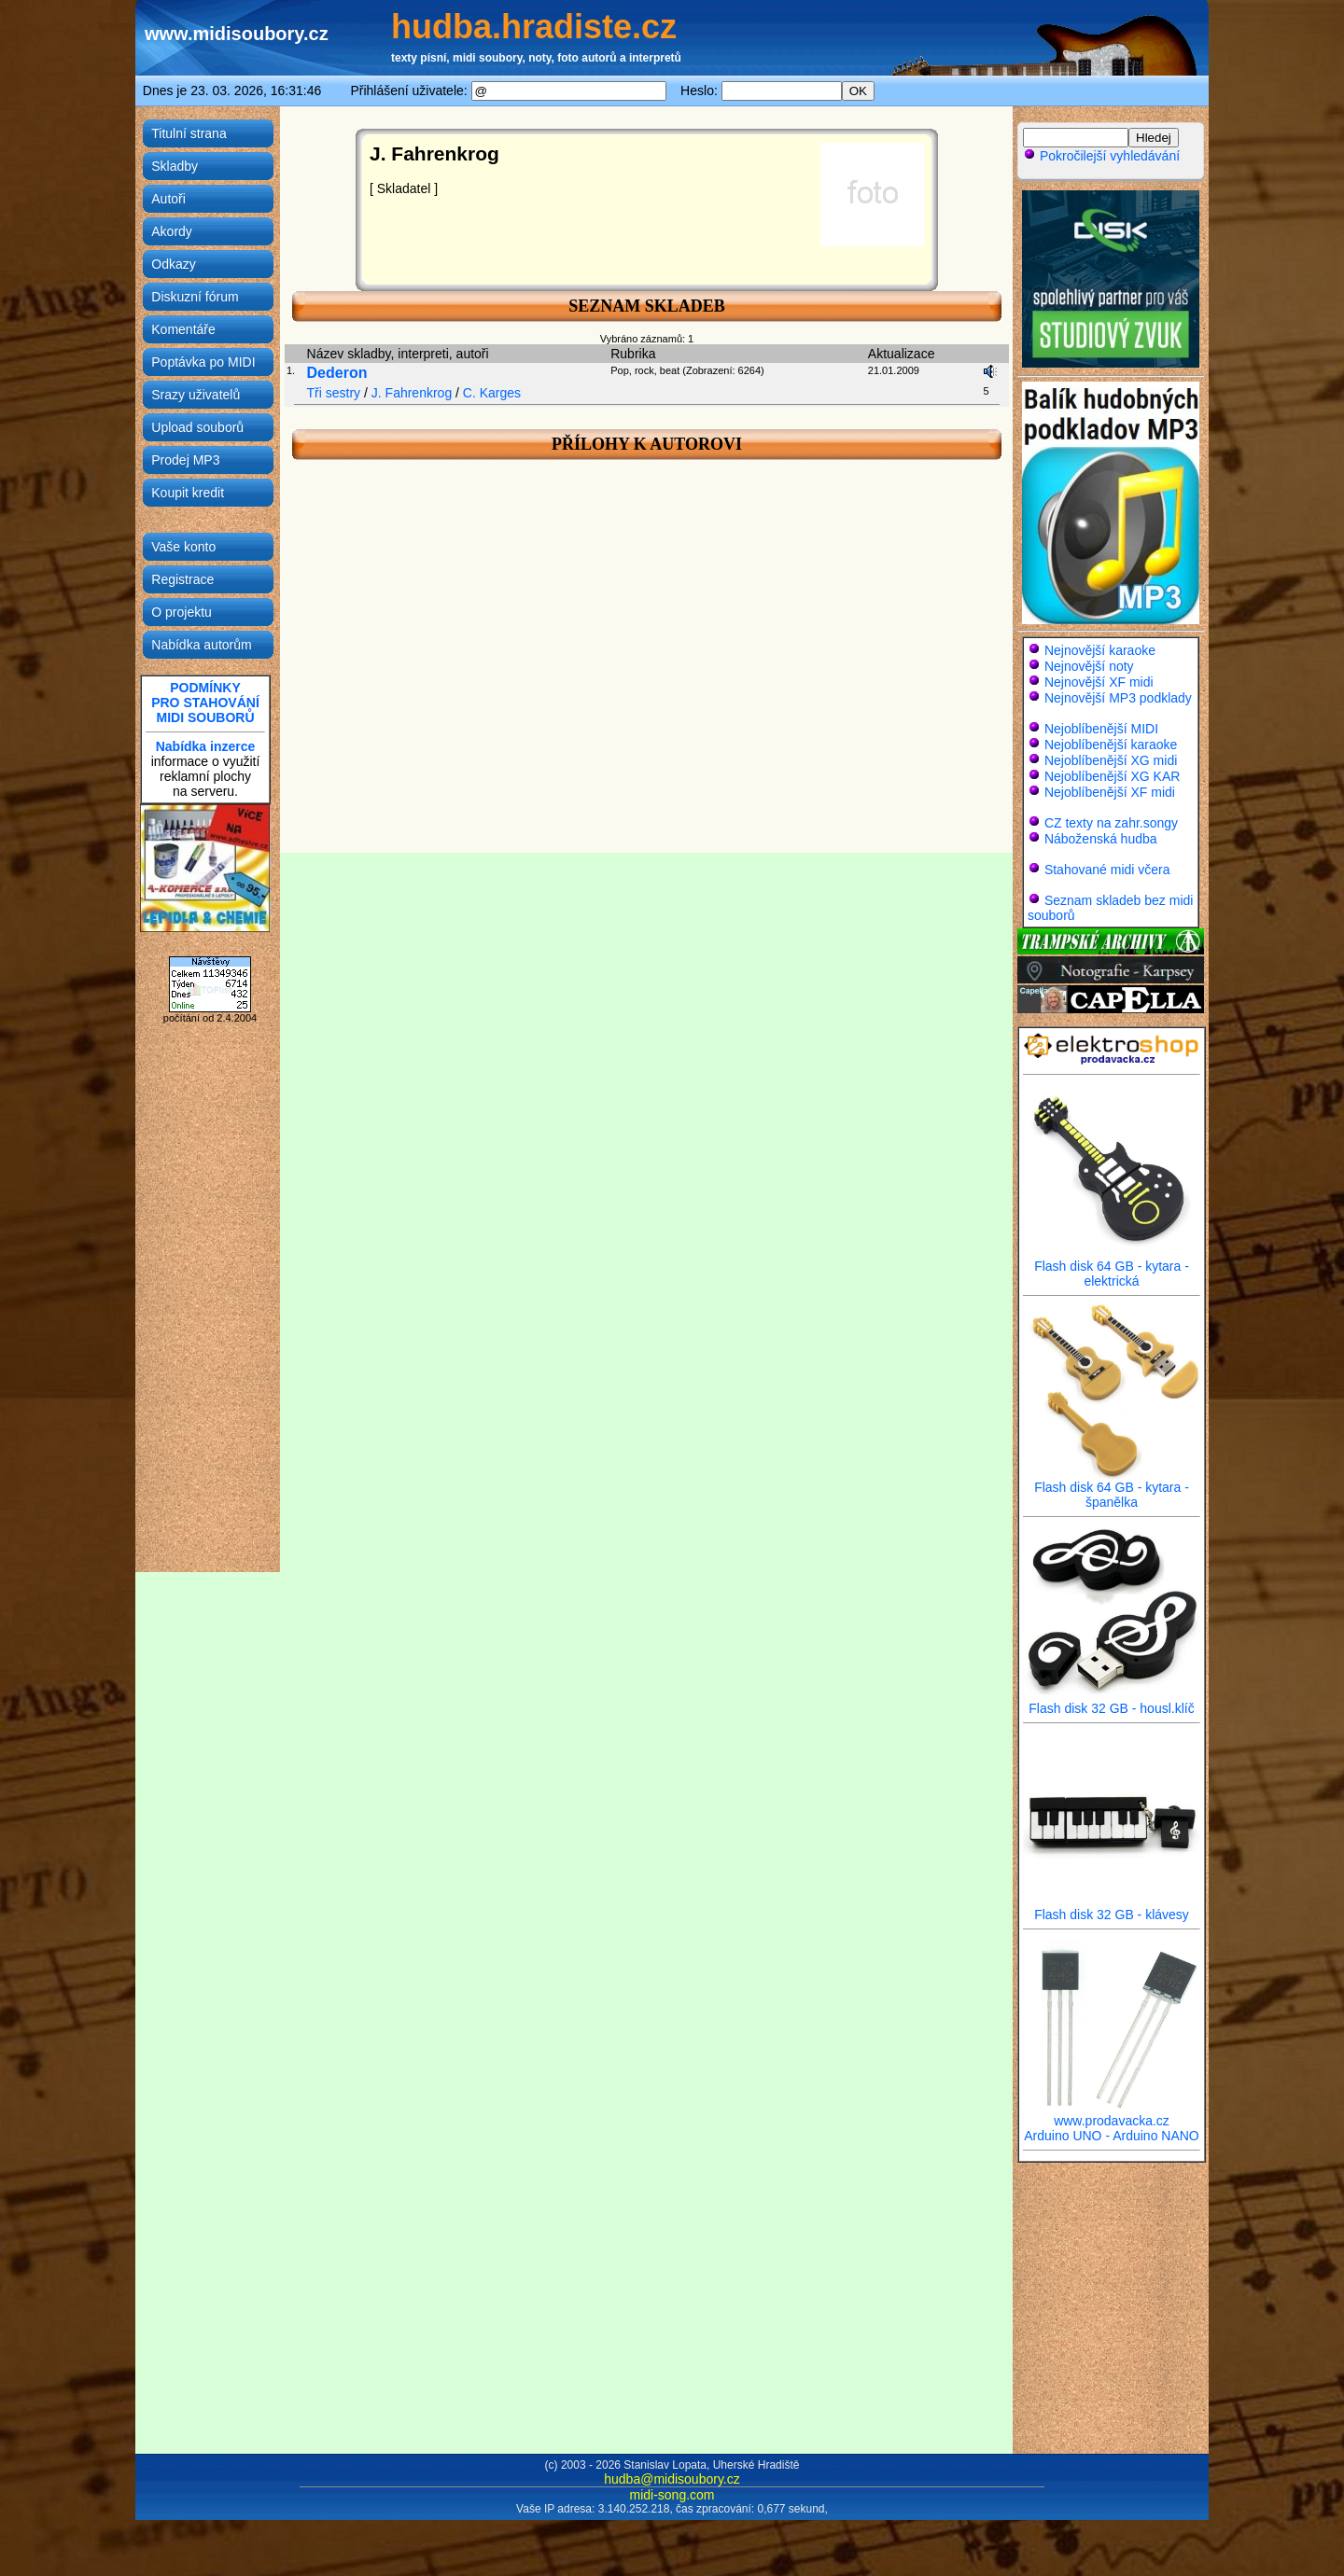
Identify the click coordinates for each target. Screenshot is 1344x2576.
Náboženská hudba (1100, 838)
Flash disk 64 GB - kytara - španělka (1111, 1489)
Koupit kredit (187, 492)
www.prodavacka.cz (1111, 2114)
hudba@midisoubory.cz (671, 2479)
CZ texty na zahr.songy (1111, 822)
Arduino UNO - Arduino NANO (1111, 2135)
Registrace (182, 579)
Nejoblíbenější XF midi (1109, 792)
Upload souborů (197, 427)
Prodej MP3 (185, 460)
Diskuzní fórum (194, 296)
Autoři (168, 198)
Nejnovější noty (1089, 666)
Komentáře (183, 329)
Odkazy (173, 264)
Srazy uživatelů (195, 394)
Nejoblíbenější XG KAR (1112, 776)
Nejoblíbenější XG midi (1110, 760)
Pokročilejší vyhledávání (1101, 155)
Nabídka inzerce (206, 746)
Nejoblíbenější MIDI (1101, 728)
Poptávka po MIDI (203, 362)
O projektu (181, 612)
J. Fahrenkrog (411, 392)
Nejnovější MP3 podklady (1118, 697)
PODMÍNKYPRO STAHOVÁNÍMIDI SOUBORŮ (205, 702)
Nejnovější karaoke (1099, 650)
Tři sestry (334, 392)
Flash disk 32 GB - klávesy (1111, 1908)
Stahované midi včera (1107, 869)
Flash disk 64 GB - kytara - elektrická (1111, 1267)
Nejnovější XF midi (1099, 682)
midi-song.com (671, 2494)
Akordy (171, 231)
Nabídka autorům (201, 644)
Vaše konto (183, 546)
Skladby (174, 166)
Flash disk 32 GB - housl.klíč (1111, 1702)
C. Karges (492, 392)
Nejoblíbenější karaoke (1110, 744)
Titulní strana (188, 133)
